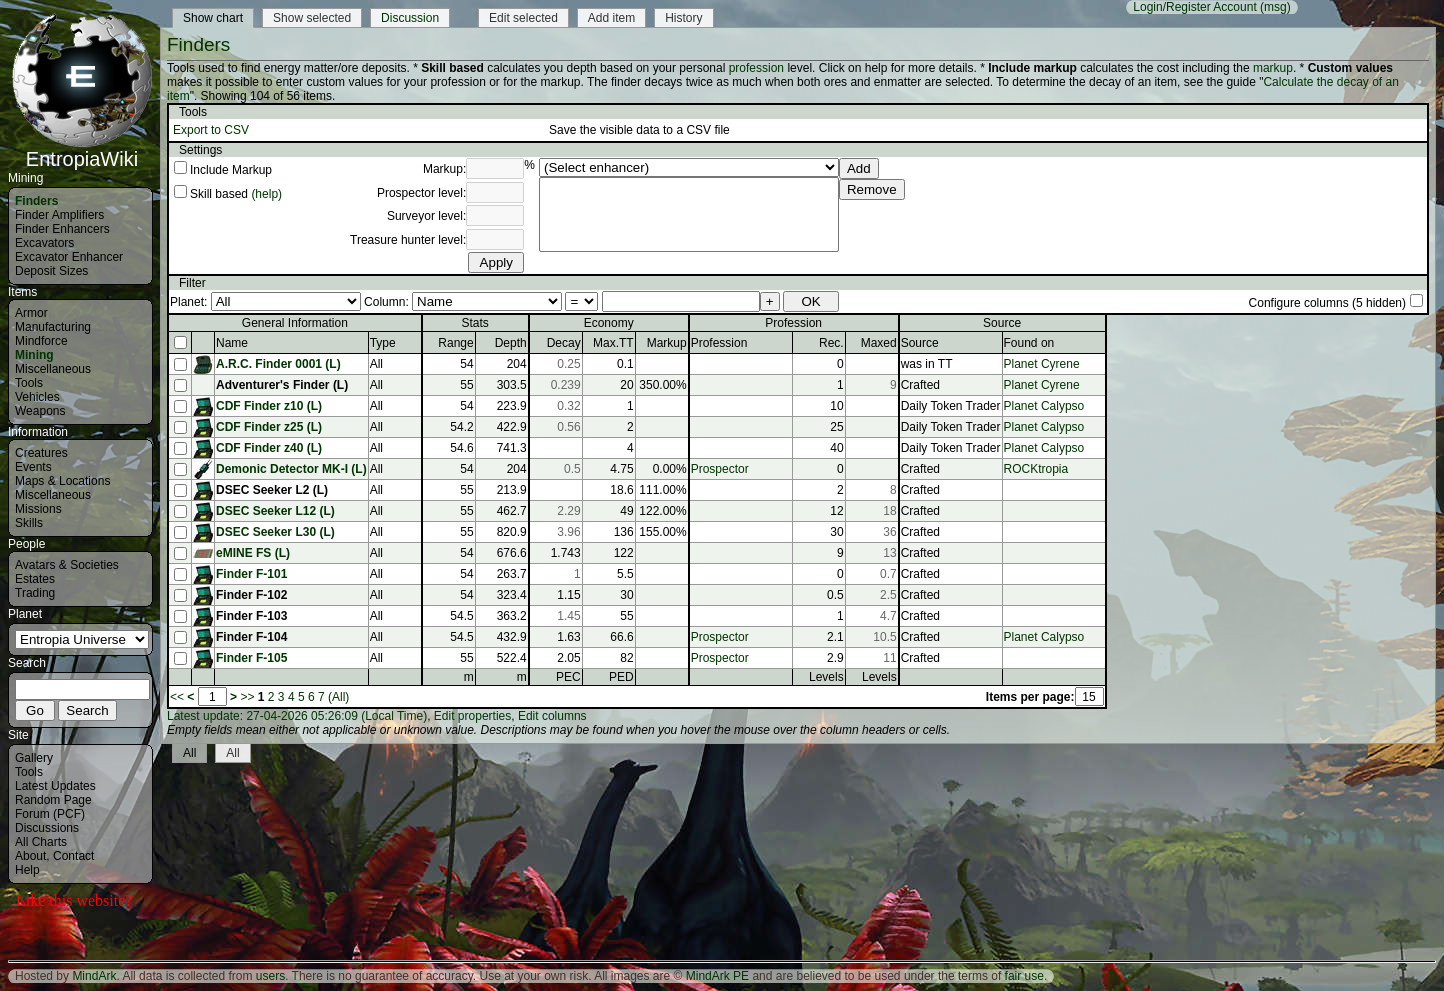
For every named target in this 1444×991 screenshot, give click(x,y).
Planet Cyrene (1042, 364)
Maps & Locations (62, 481)
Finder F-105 (251, 658)
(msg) (1275, 7)
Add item (611, 18)
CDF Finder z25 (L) (269, 427)
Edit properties (472, 716)
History (683, 18)
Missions (38, 509)
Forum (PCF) (50, 814)
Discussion (410, 18)
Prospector (720, 469)
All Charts (41, 842)
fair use (1024, 976)
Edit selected (523, 18)
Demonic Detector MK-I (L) (291, 469)
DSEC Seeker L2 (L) (272, 490)
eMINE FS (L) (253, 553)
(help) (266, 194)
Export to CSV (211, 130)
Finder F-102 (251, 595)
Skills (29, 523)
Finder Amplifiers (59, 215)
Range (455, 343)
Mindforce (41, 341)
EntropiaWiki (82, 150)
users (270, 976)
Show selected (312, 18)
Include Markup (231, 170)
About (30, 856)
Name (232, 343)
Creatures (41, 453)
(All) (338, 697)
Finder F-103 (251, 616)
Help (27, 870)
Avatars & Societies (67, 565)
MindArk (94, 976)
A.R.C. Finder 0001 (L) (278, 364)
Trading (35, 593)
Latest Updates (55, 786)
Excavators (44, 243)
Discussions (47, 828)
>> (247, 697)
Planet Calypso (1044, 406)
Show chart (213, 18)
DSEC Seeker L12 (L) (275, 511)
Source (920, 343)
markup (1273, 68)
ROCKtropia (1036, 469)
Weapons (40, 411)
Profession (719, 343)
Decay (564, 343)
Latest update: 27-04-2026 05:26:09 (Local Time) (297, 716)
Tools (29, 383)
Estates (35, 579)
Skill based (219, 194)
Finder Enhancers (62, 229)
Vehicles (37, 397)
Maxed (879, 343)
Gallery (34, 758)
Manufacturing (53, 327)
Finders (36, 201)
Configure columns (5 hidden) (1327, 303)
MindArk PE (717, 976)
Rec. (831, 343)
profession (756, 68)
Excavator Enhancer (69, 257)
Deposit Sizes (51, 271)
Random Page (53, 800)
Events (33, 467)
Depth (511, 343)
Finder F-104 (251, 637)
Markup (667, 343)
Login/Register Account (1194, 7)
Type (383, 343)
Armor (31, 313)
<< (177, 697)
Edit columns (552, 716)
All (189, 753)
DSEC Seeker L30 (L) (275, 532)
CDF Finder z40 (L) (269, 448)
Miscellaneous (53, 369)
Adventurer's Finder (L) (282, 385)
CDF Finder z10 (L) (269, 406)
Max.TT (613, 343)
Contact (73, 856)
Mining (34, 355)
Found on (1029, 343)
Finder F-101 (251, 574)
